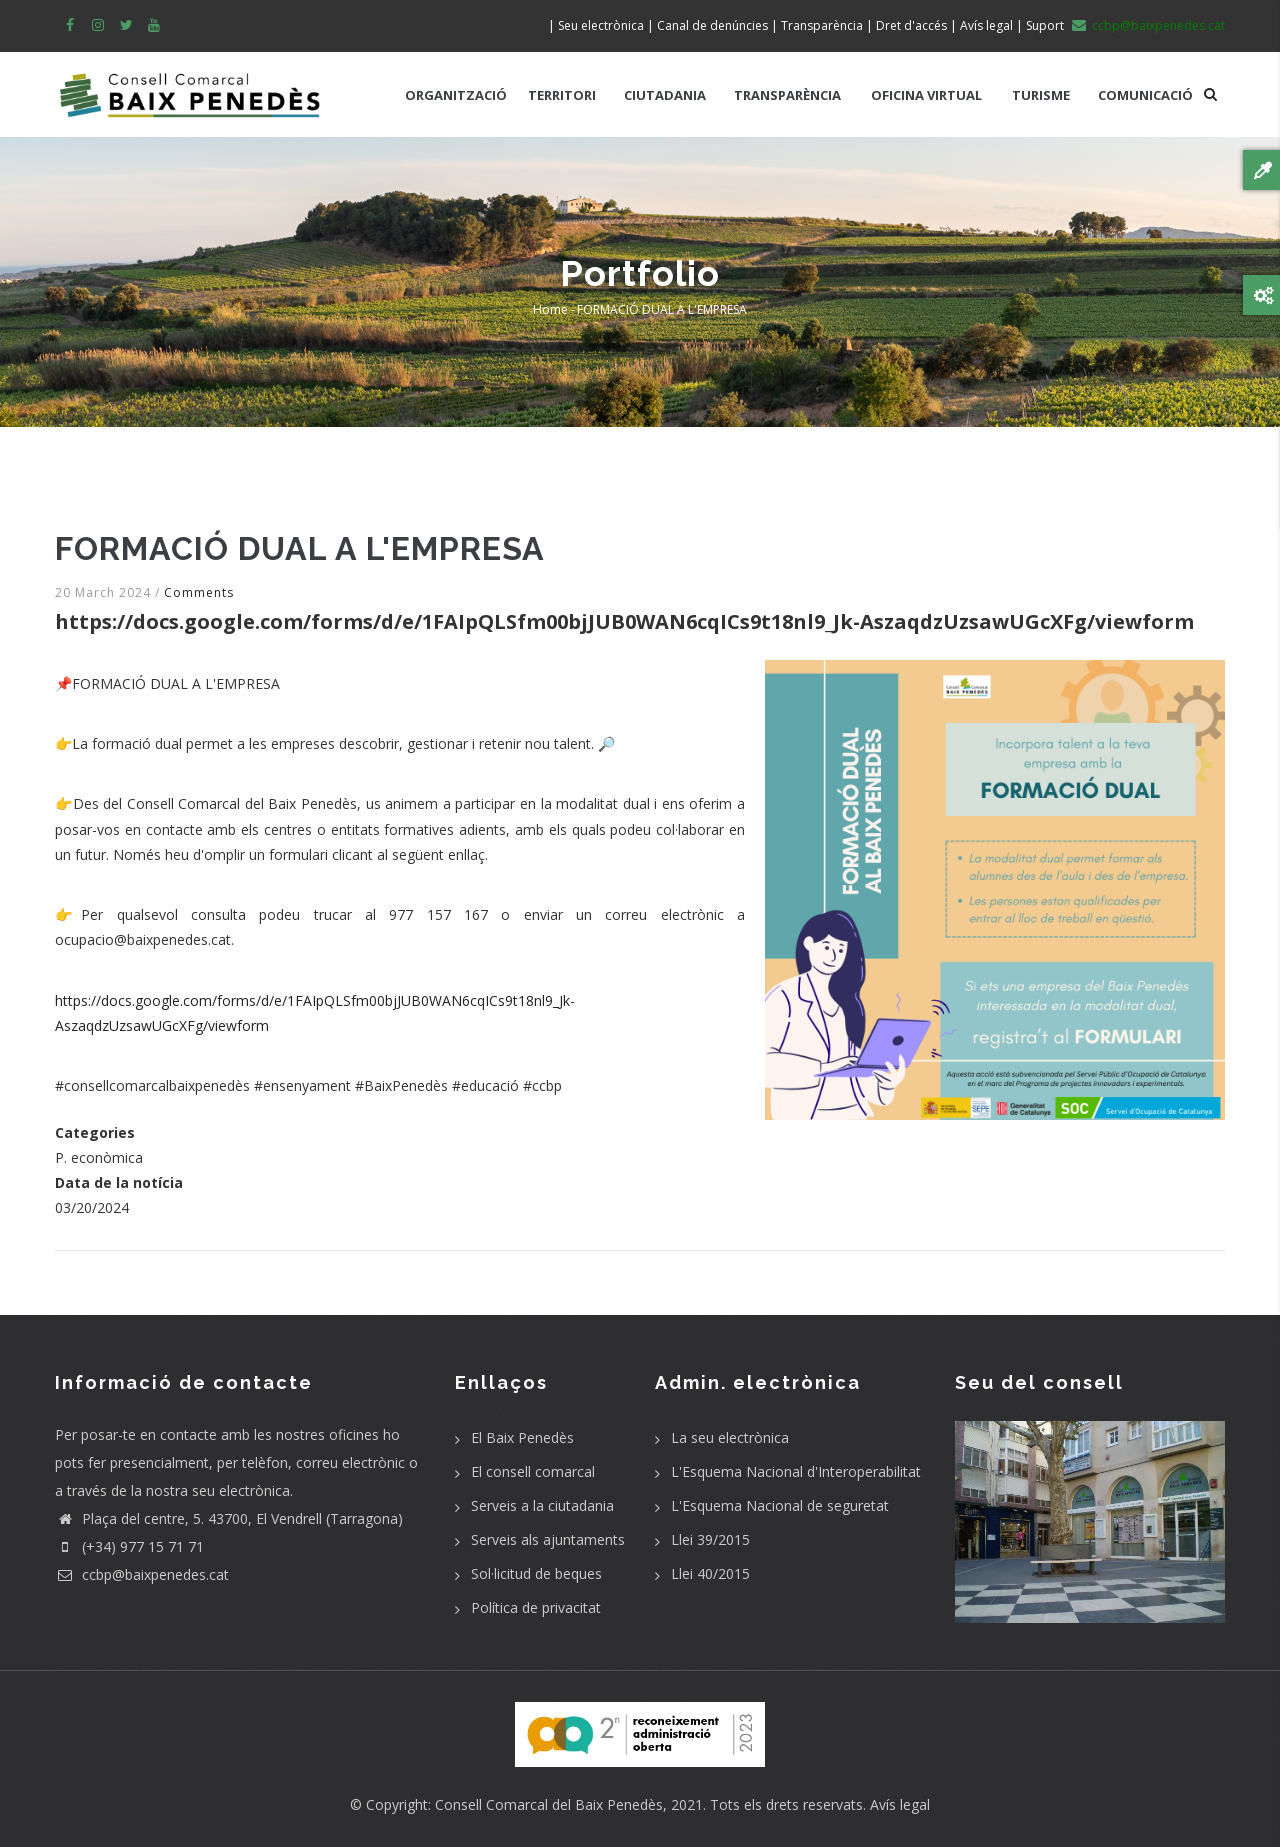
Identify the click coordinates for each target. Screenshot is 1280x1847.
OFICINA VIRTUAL (926, 95)
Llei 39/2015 (710, 1539)
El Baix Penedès (522, 1437)
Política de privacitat (536, 1607)
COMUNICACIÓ (1145, 95)
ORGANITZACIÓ (456, 95)
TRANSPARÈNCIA (787, 95)
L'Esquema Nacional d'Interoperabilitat (796, 1471)
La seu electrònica (730, 1437)
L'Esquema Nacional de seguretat (780, 1505)
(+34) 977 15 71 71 (129, 1546)
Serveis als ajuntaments (548, 1539)
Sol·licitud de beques (536, 1573)
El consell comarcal (533, 1471)
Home (550, 309)
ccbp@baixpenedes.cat (142, 1574)
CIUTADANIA (665, 95)
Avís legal (900, 1804)
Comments (199, 592)
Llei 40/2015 (710, 1573)
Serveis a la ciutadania (542, 1505)
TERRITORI (562, 95)
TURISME (1041, 95)
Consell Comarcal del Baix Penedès (549, 1804)
